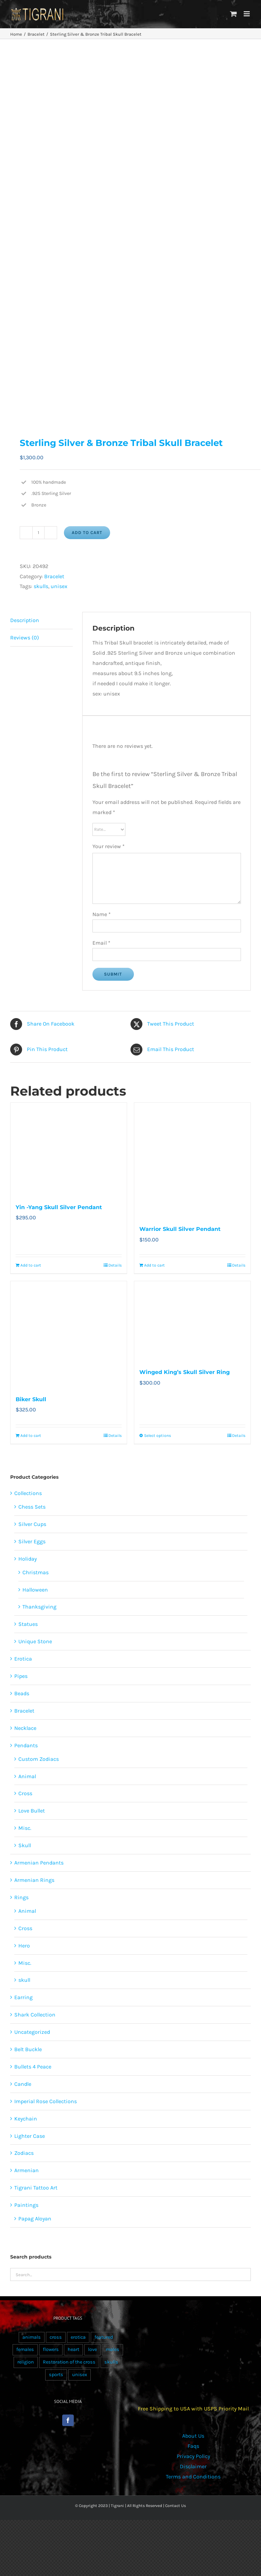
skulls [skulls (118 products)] (111, 2362)
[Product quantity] (38, 533)
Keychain (25, 2118)
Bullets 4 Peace (32, 2066)
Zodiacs (24, 2153)
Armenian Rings (34, 1880)
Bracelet (54, 576)
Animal (27, 1776)
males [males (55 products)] (112, 2349)
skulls (41, 586)
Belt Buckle (28, 2049)
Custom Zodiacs (38, 1759)
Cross (25, 1793)
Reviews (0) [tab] (24, 637)
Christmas (35, 1572)
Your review (108, 846)
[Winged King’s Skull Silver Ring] (192, 1320)
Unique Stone (35, 1641)
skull (24, 1980)
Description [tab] (24, 620)
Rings (21, 1897)
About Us (193, 2436)
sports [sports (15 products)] (56, 2374)
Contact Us (175, 2505)
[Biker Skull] (69, 1334)
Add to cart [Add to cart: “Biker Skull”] (30, 1435)
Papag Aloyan (34, 2218)
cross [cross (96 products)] (56, 2337)
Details (115, 1265)
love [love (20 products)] (92, 2349)
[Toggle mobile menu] (247, 13)
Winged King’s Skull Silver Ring (184, 1372)
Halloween (35, 1589)
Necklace (25, 1728)
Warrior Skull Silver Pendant (180, 1229)
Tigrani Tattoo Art (35, 2187)
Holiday (27, 1559)
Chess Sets (32, 1507)
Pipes (21, 1676)
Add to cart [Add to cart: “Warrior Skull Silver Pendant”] (154, 1265)
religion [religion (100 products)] (25, 2362)
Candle (22, 2084)
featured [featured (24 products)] (103, 2337)
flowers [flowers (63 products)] (51, 2349)
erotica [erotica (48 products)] (78, 2337)
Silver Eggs (32, 1541)
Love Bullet (31, 1810)
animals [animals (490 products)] (31, 2337)
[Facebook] (68, 2420)
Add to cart (87, 532)
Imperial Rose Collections (45, 2101)
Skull (24, 1845)
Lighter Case (29, 2136)
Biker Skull (31, 1399)
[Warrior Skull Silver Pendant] (192, 1160)
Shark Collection (34, 2014)
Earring (23, 1997)
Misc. (24, 1828)
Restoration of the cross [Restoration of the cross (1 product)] (69, 2362)
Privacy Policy (193, 2456)
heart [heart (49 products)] (73, 2349)
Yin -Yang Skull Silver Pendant (59, 1207)
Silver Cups (32, 1524)
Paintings (26, 2205)
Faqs (193, 2446)
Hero (24, 1945)
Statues (28, 1624)
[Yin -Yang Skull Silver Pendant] (69, 1149)
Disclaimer (193, 2466)
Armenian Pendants (39, 1862)
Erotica (23, 1658)
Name (101, 914)
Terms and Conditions (193, 2476)
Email (101, 943)
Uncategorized (32, 2032)
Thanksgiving (39, 1606)
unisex (59, 586)
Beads (21, 1693)
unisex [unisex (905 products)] (79, 2374)
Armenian (26, 2170)
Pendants (26, 1745)
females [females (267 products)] (25, 2349)
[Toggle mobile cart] (233, 13)
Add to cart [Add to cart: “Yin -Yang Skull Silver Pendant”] (30, 1265)
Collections (28, 1493)
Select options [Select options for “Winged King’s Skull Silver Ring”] (157, 1435)
